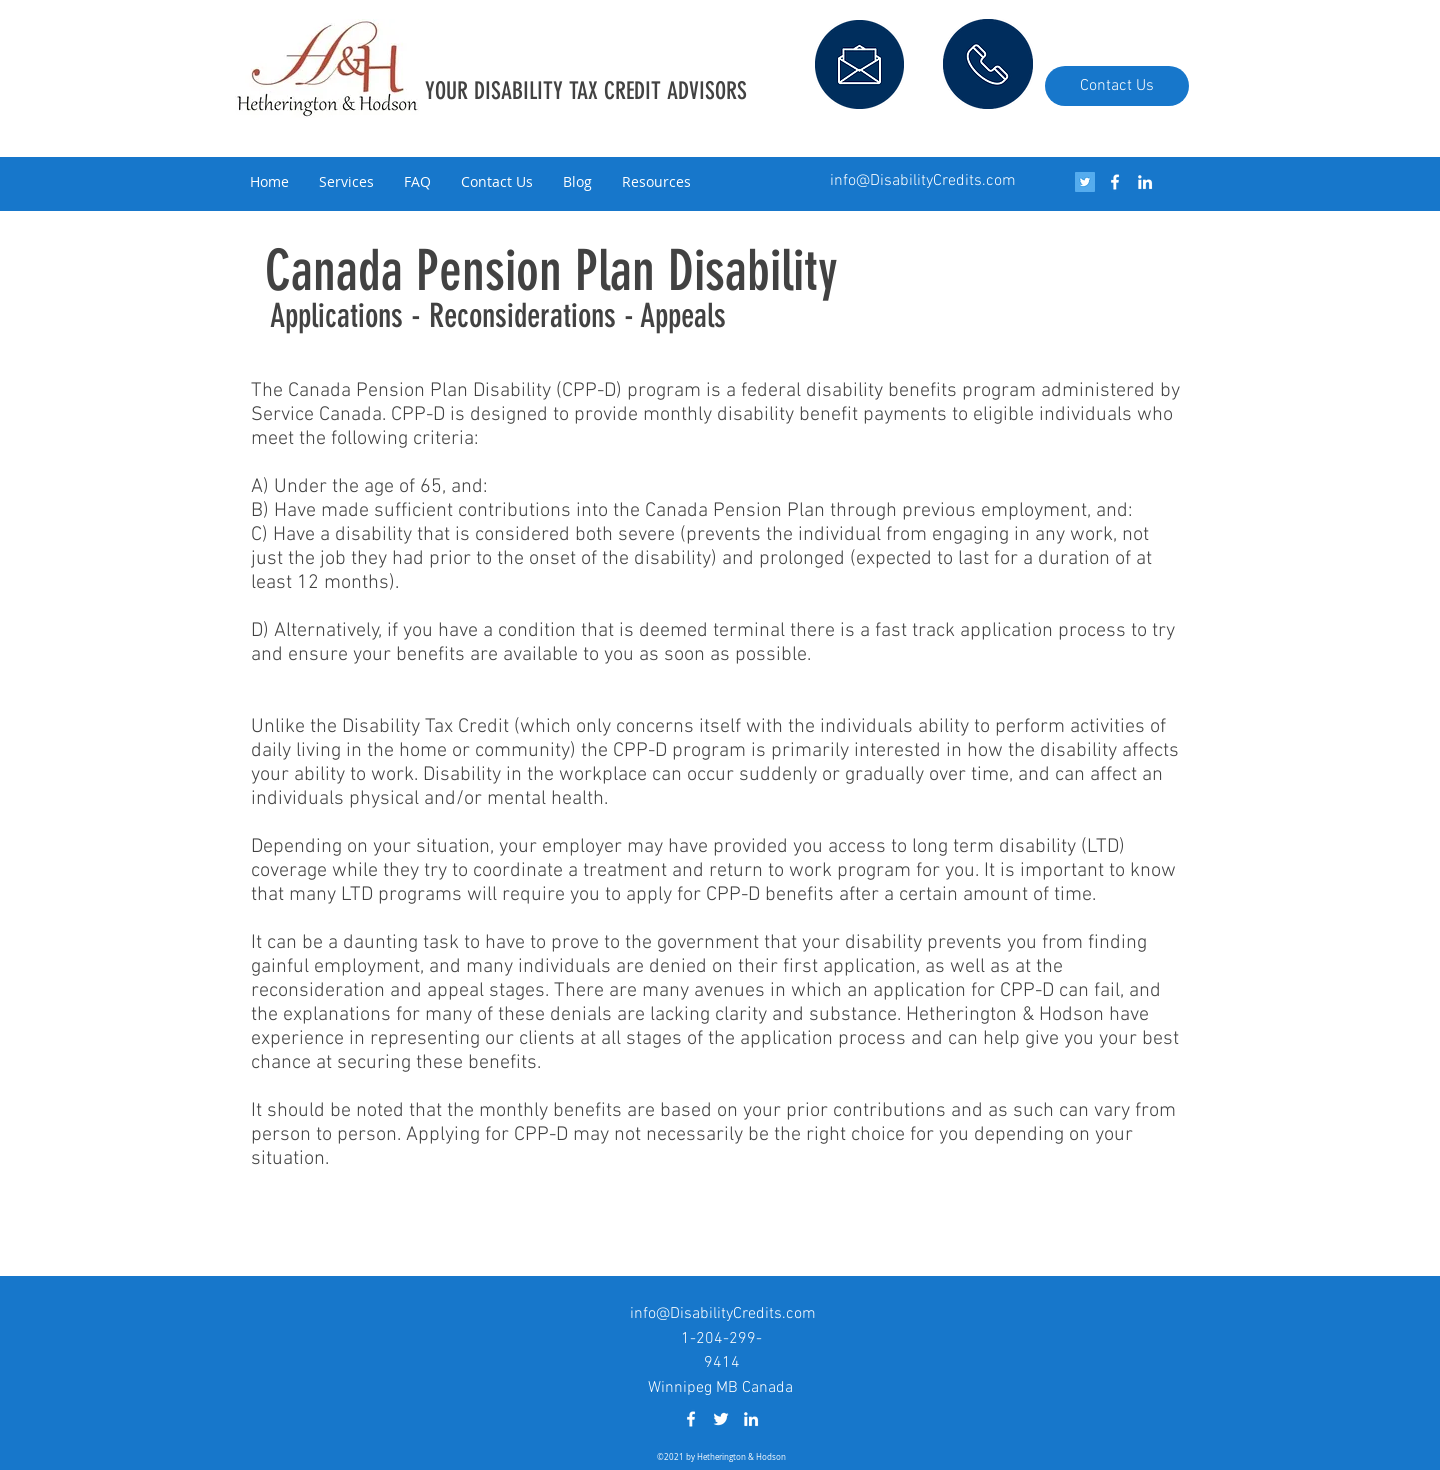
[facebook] (1115, 182)
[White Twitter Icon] (721, 1419)
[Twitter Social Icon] (1085, 182)
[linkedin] (1145, 182)
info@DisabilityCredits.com (923, 181)
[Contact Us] (1117, 86)
